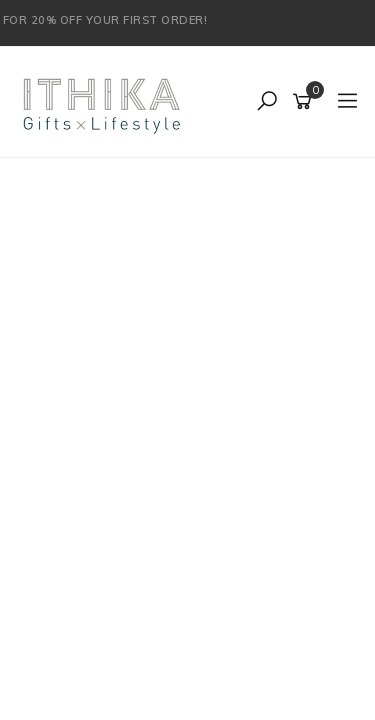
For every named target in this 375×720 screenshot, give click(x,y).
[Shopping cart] (305, 102)
